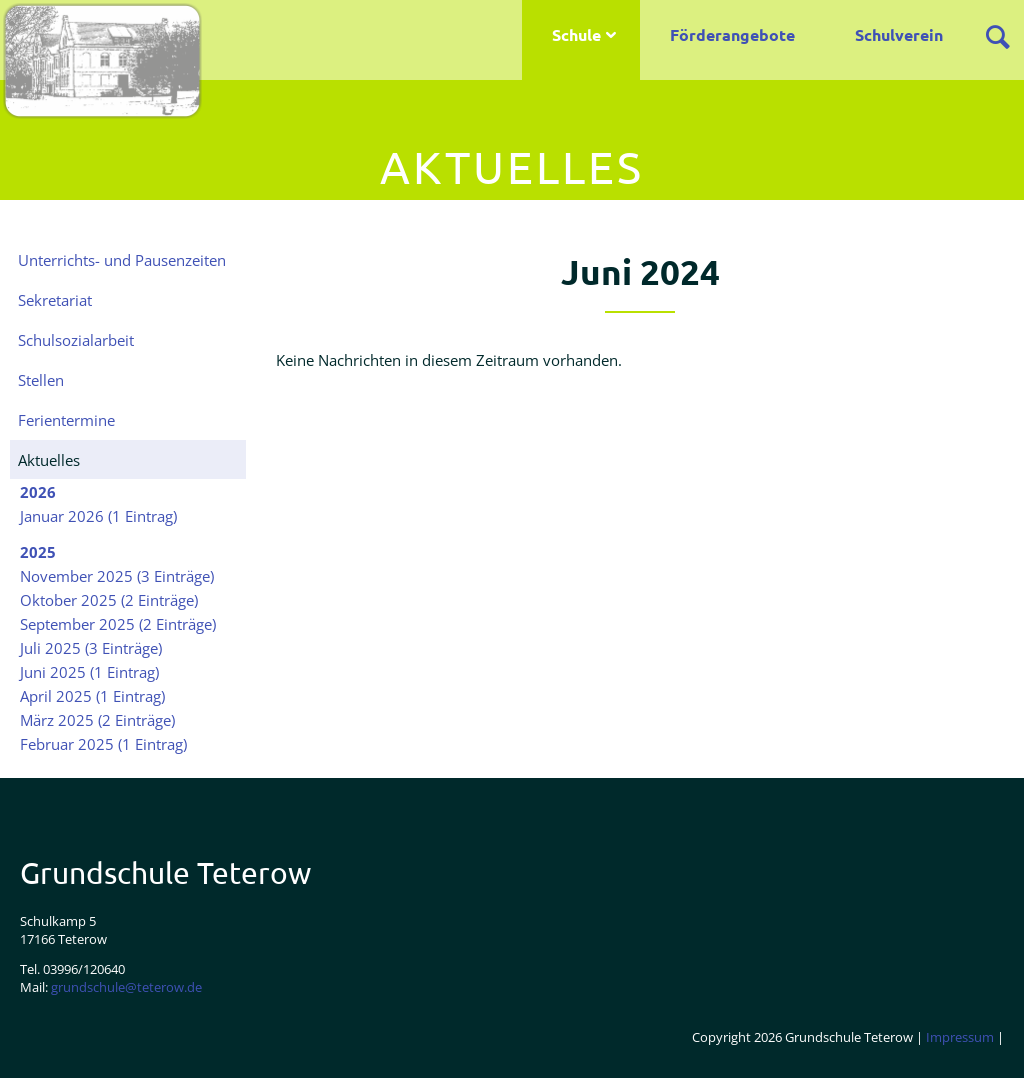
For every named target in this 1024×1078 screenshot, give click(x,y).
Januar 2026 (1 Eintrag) (98, 516)
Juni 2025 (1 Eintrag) (89, 672)
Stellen (41, 380)
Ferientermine (66, 420)
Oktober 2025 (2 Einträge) (109, 600)
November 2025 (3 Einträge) (117, 576)
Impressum (960, 1037)
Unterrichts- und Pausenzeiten (122, 260)
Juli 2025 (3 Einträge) (91, 648)
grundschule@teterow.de (126, 987)
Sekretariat (55, 300)
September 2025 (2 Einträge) (118, 624)
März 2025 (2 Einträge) (97, 720)
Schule (576, 34)
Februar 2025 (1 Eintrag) (103, 744)
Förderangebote (732, 34)
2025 (38, 552)
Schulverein (899, 34)
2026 (38, 492)
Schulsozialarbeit (76, 340)
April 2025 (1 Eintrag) (92, 696)
